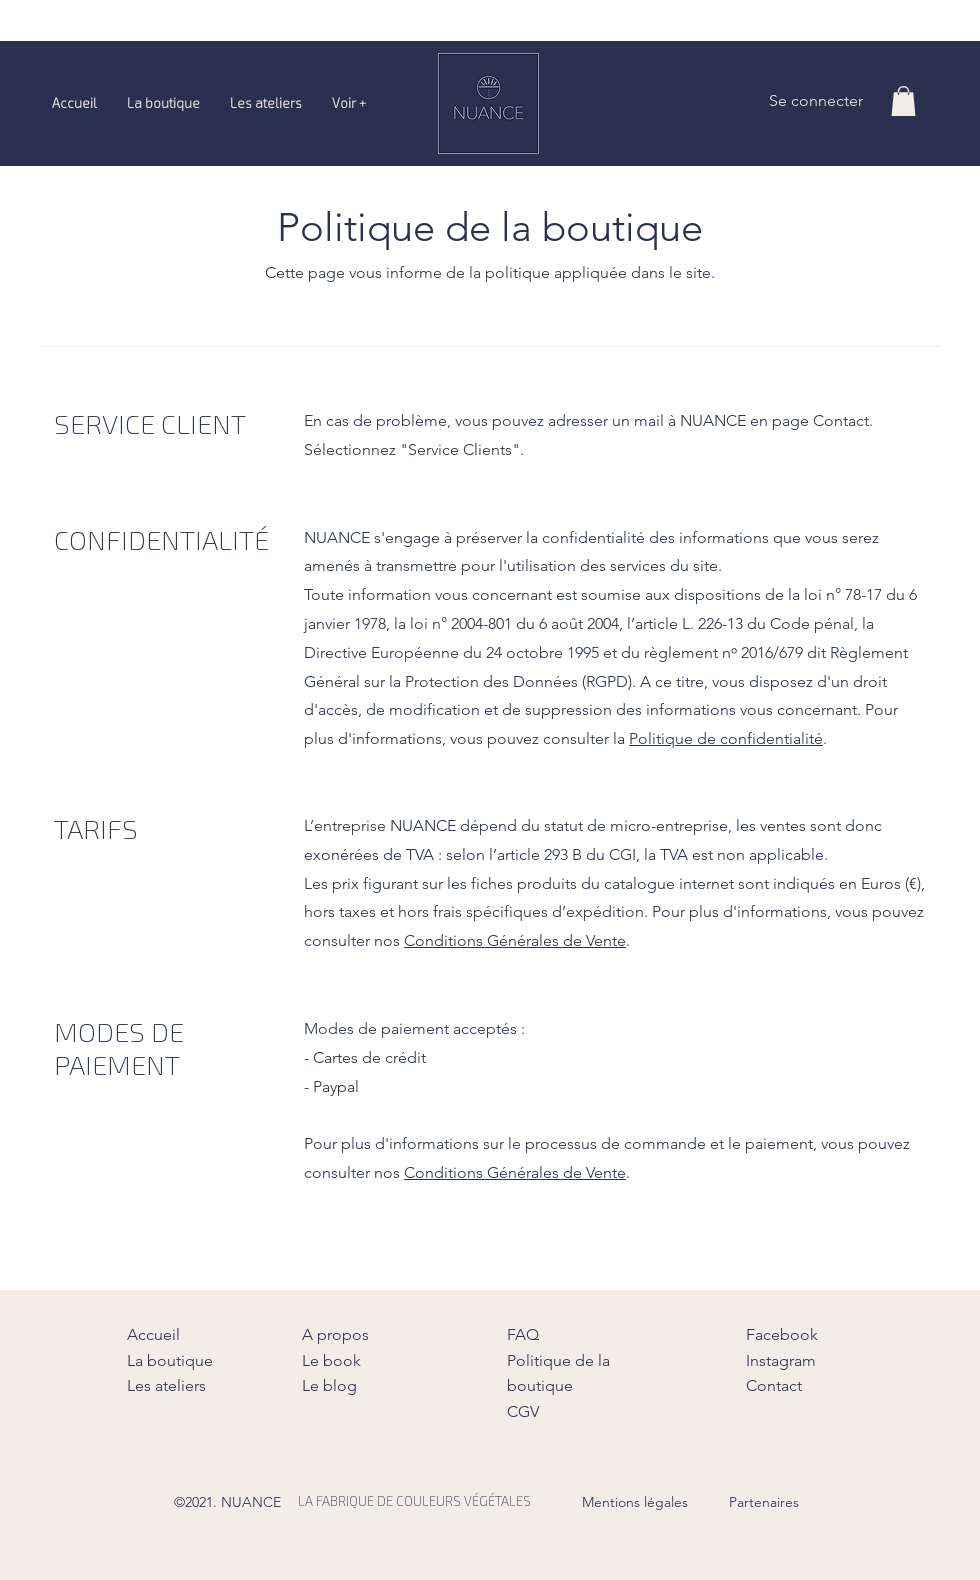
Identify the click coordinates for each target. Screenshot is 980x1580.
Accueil (153, 1334)
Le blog (329, 1385)
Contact (774, 1385)
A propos (335, 1334)
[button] (903, 101)
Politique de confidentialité (726, 738)
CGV (523, 1411)
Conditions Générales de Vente (515, 940)
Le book (331, 1360)
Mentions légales (635, 1502)
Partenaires (764, 1502)
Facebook (782, 1334)
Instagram (781, 1360)
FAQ (523, 1334)
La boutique (170, 1360)
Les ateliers (166, 1385)
